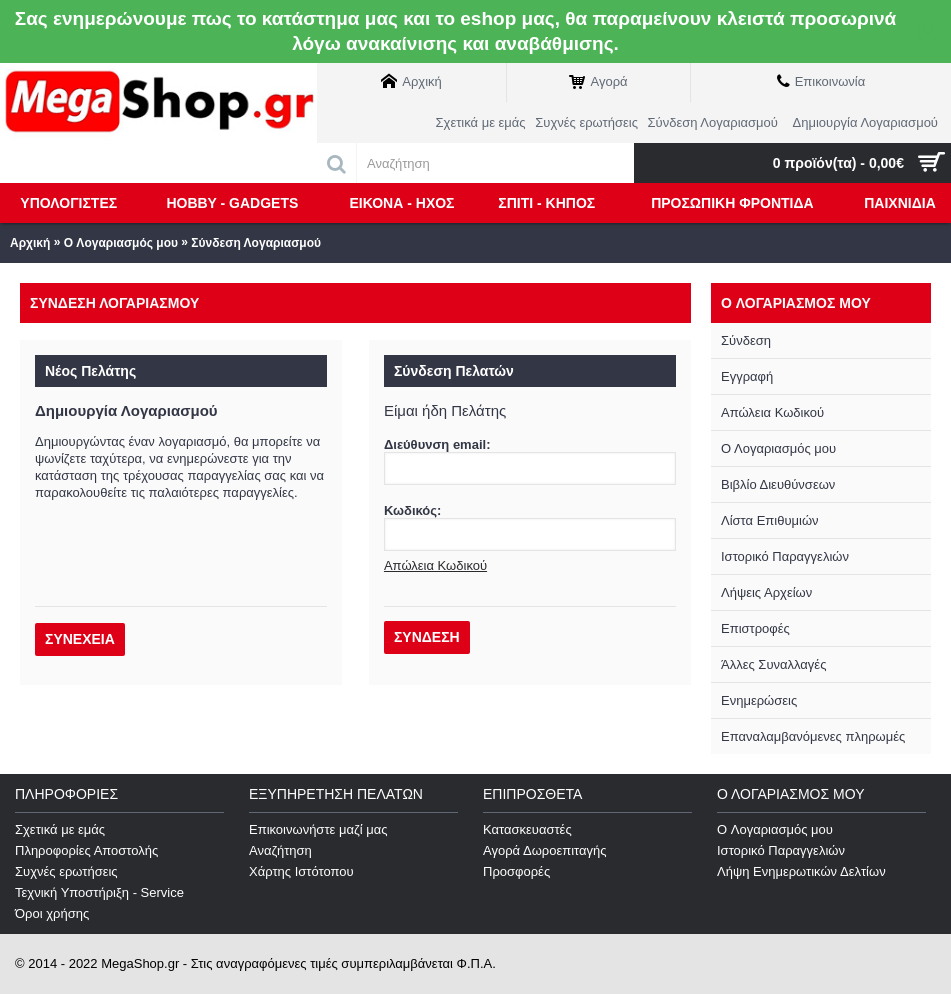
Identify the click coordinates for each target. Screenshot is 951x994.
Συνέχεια (80, 639)
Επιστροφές (755, 628)
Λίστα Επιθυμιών (770, 520)
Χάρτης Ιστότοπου (301, 871)
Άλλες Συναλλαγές (773, 664)
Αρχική (30, 243)
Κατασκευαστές (527, 829)
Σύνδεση (746, 340)
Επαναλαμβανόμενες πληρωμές (813, 736)
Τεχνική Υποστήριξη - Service (99, 892)
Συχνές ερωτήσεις (66, 871)
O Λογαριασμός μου (121, 243)
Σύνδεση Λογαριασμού (256, 243)
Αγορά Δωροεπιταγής (545, 850)
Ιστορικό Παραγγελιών (785, 556)
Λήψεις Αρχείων (766, 592)
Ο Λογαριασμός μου (778, 448)
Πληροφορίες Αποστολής (86, 850)
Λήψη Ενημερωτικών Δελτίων (801, 871)
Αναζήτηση (280, 850)
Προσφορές (516, 871)
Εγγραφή (747, 376)
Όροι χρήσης (52, 913)
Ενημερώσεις (759, 700)
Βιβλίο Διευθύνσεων (778, 484)
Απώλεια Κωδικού (772, 412)
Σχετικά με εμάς (60, 829)
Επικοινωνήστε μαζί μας (318, 829)
